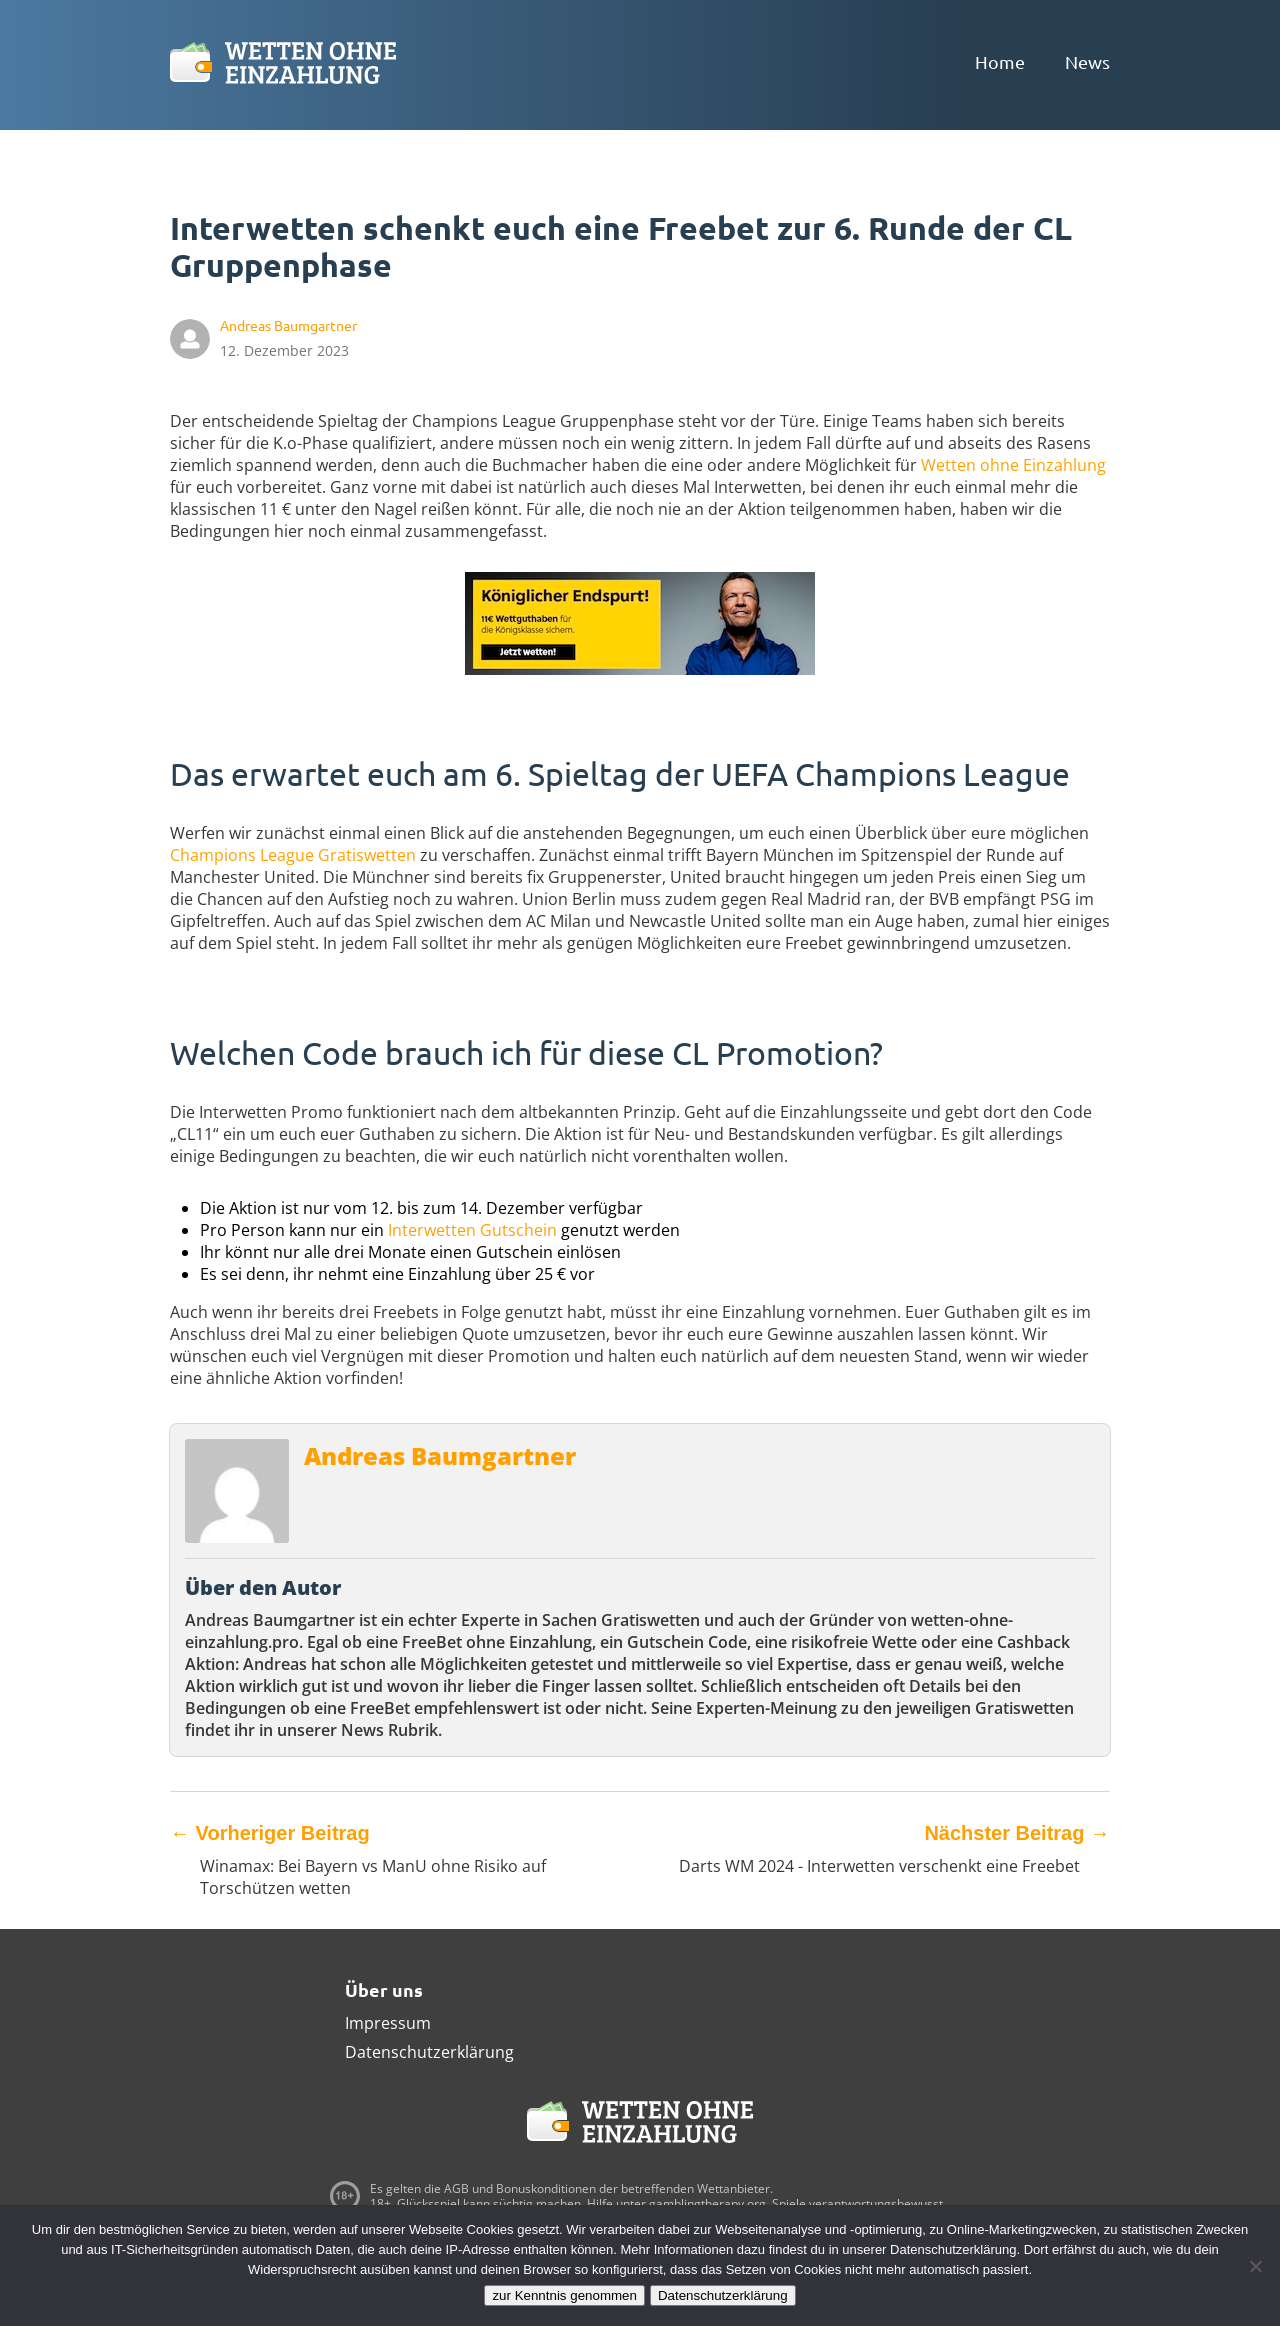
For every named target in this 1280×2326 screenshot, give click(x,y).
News (1087, 61)
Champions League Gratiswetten (293, 855)
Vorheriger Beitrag (270, 1833)
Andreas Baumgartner (440, 1455)
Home (1000, 61)
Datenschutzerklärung (429, 2052)
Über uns (384, 1989)
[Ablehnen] (1255, 2266)
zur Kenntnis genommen (564, 2295)
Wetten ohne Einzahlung (1013, 465)
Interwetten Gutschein (472, 1230)
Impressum (388, 2023)
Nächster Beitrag (1017, 1833)
